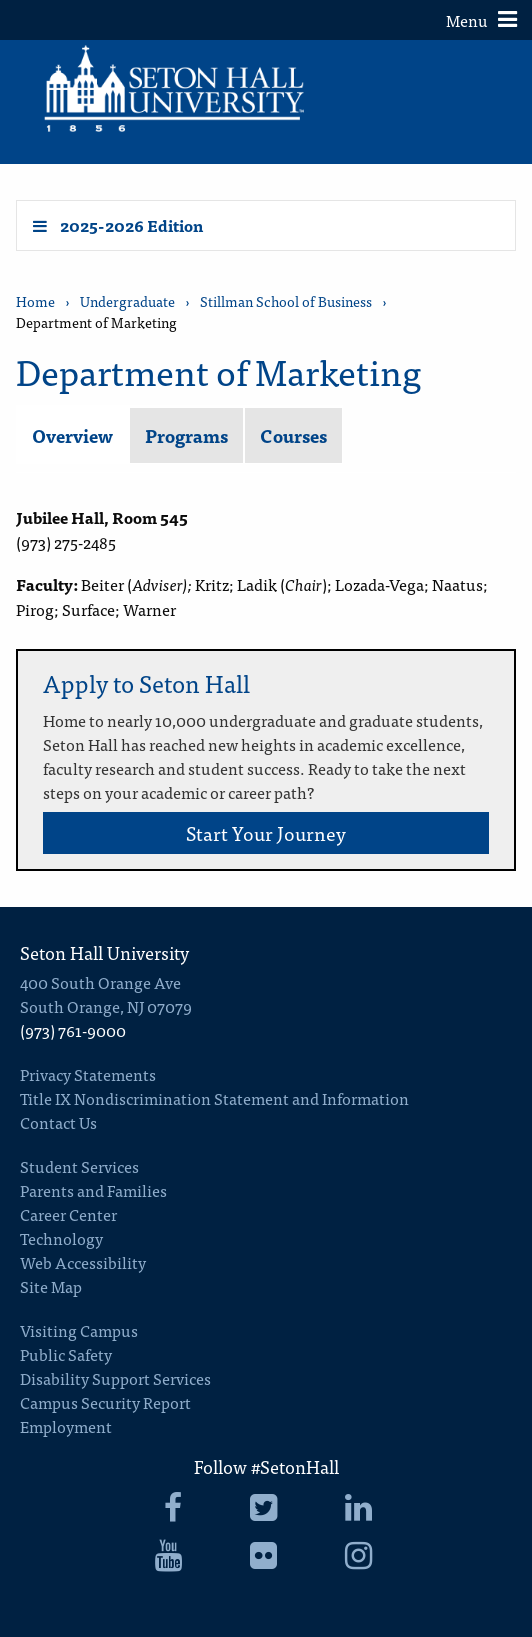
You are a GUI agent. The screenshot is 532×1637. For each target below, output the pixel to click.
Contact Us (58, 1122)
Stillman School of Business (286, 301)
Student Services (79, 1166)
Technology (61, 1238)
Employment (66, 1426)
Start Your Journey (266, 832)
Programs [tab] (186, 435)
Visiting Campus (79, 1330)
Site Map (51, 1286)
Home (35, 301)
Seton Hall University (104, 952)
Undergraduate (127, 301)
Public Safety (66, 1354)
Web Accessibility (83, 1262)
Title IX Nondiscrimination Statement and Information (214, 1098)
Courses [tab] (293, 435)
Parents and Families (93, 1190)
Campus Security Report (105, 1402)
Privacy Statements (88, 1074)
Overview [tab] (72, 435)
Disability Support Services (115, 1378)
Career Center (68, 1214)
